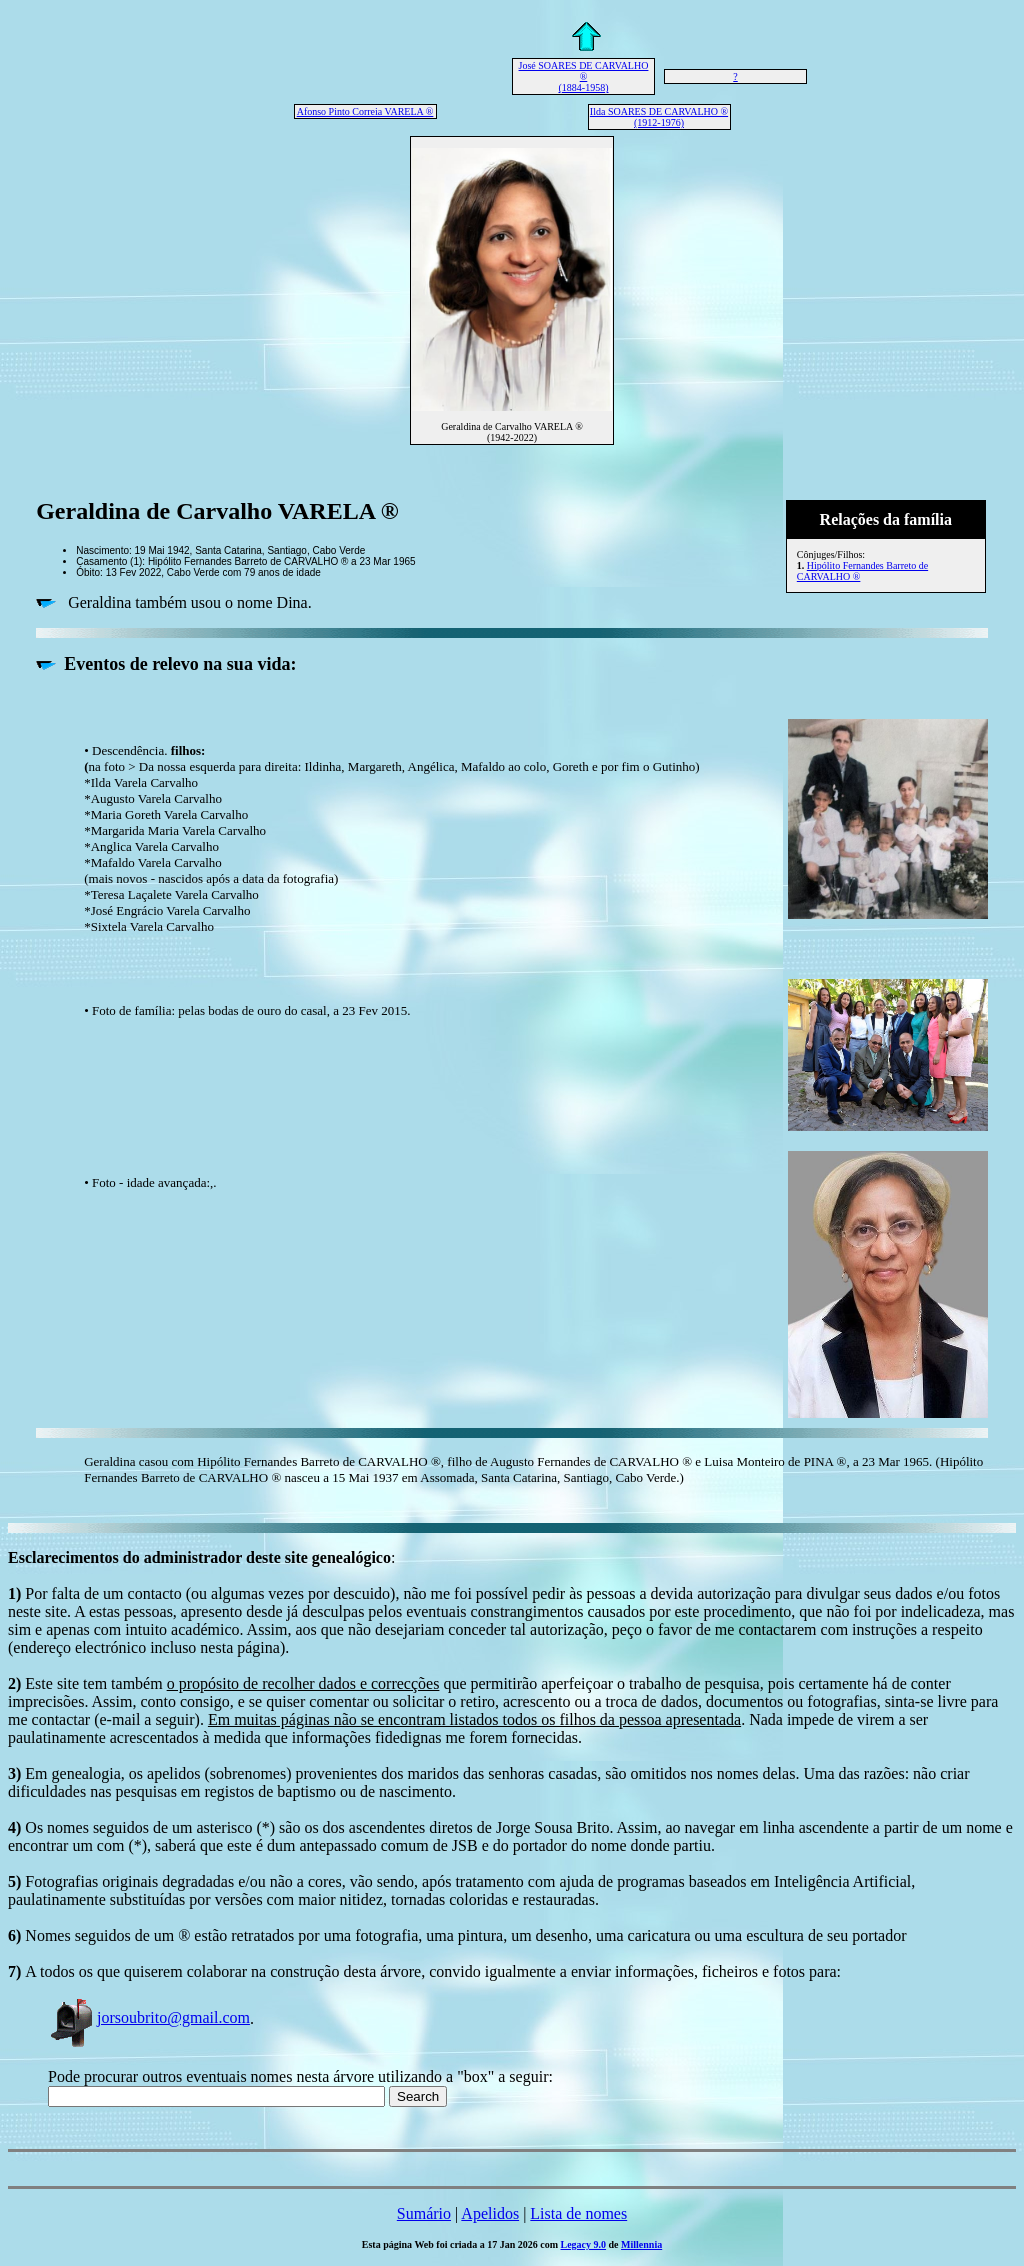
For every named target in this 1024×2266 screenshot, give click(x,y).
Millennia (641, 2244)
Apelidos (490, 2213)
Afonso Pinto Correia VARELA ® (365, 111)
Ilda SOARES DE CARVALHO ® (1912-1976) (659, 117)
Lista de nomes (578, 2213)
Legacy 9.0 (584, 2244)
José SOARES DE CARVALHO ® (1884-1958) (584, 76)
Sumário (424, 2213)
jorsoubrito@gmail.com (149, 2017)
